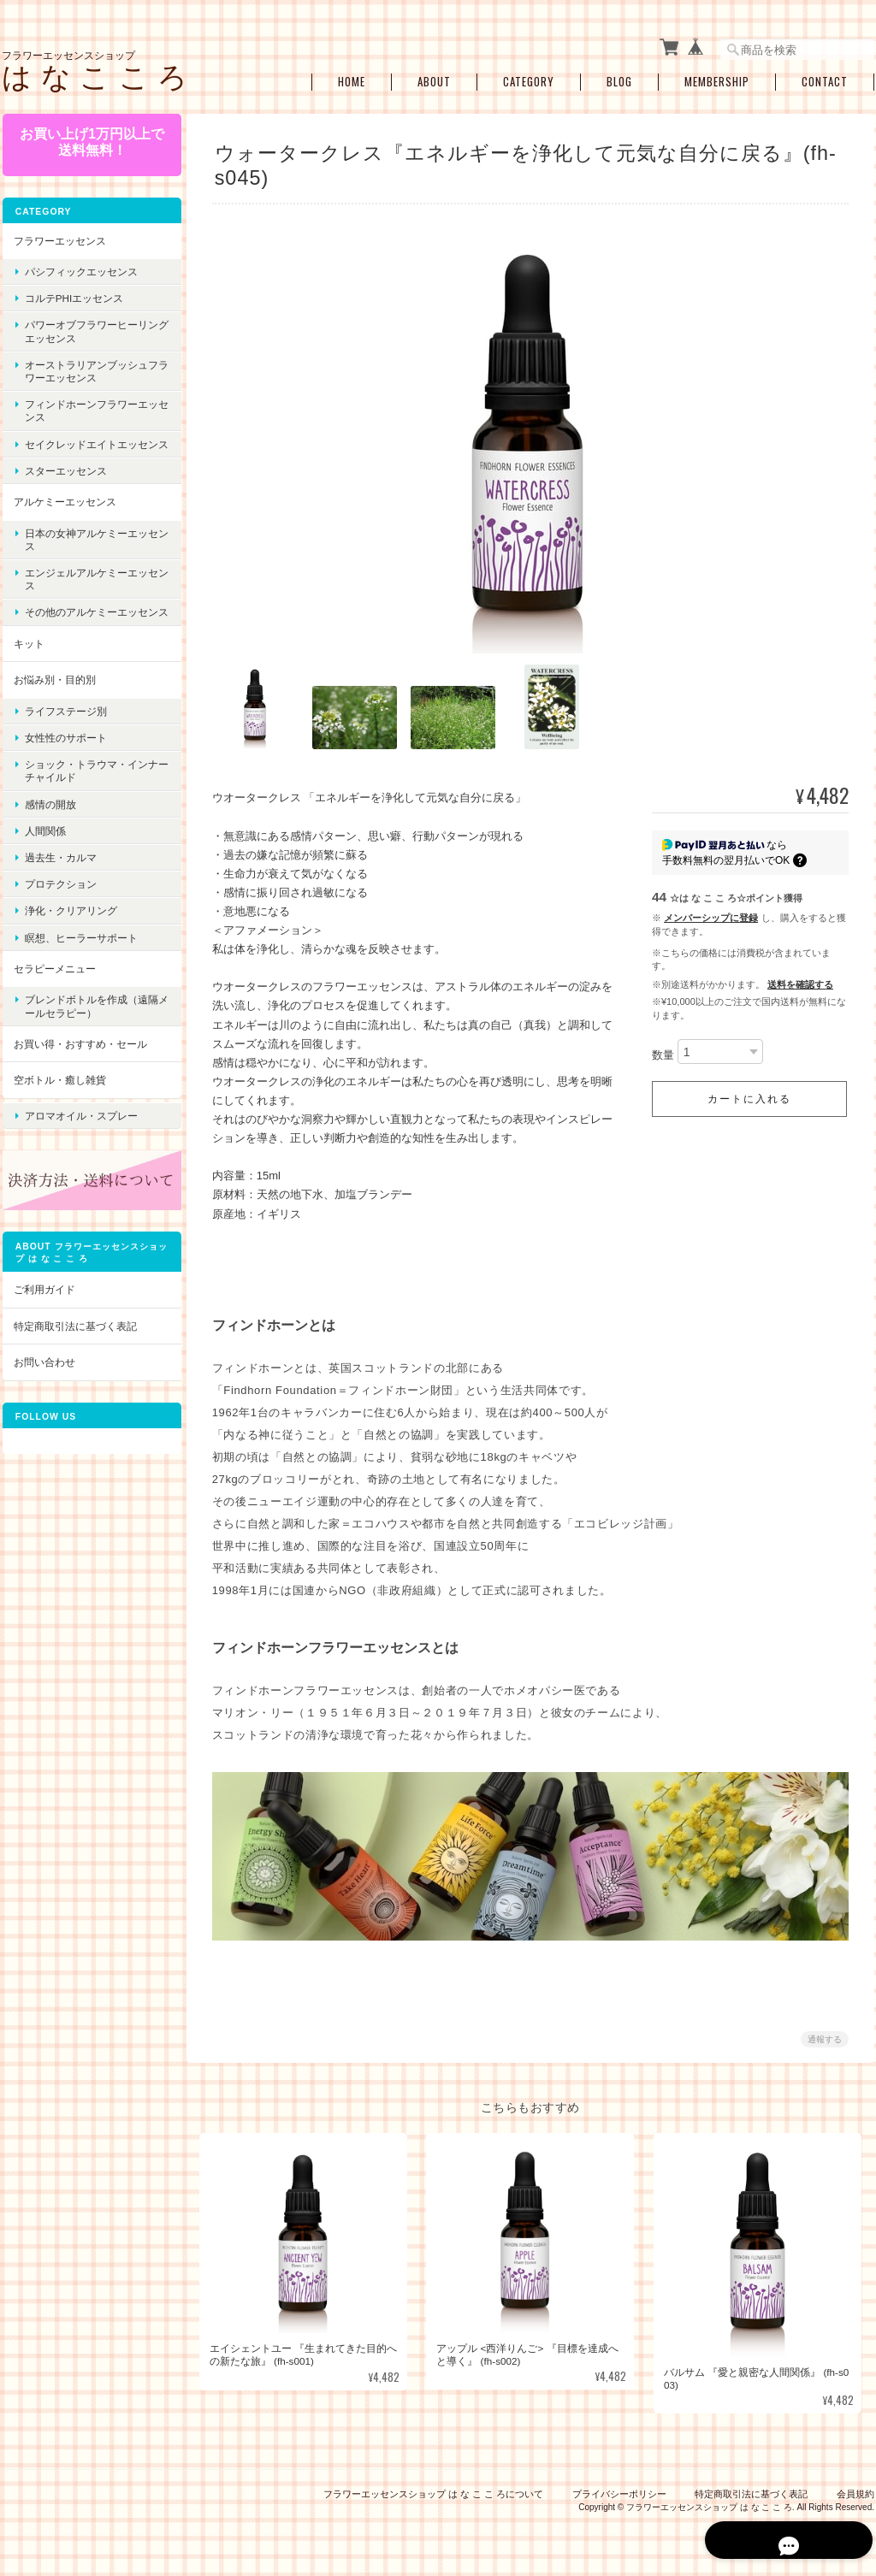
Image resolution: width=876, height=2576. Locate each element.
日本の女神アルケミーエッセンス (85, 548)
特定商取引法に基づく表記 (74, 1340)
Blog (619, 79)
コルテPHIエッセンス (73, 294)
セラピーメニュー (54, 990)
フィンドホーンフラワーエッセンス (85, 407)
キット (28, 665)
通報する (825, 2035)
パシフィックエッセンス (80, 268)
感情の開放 (49, 826)
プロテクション (60, 906)
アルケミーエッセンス (64, 511)
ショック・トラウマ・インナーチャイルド (85, 793)
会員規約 (855, 2489)
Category (528, 79)
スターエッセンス (65, 480)
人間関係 (44, 853)
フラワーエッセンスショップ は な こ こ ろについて (433, 2489)
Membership (716, 79)
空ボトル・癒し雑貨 (59, 1102)
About (434, 79)
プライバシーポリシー (619, 2489)
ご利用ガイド (43, 1303)
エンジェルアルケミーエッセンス (85, 588)
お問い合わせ (43, 1376)
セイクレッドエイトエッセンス (85, 446)
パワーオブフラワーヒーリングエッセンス (85, 328)
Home (351, 79)
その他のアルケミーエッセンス (85, 628)
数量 (663, 1051)
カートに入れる (749, 1096)
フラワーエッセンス (59, 236)
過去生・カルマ (60, 879)
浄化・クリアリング (70, 932)
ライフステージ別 (65, 733)
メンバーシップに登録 (711, 914)
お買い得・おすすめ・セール (79, 1066)
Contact (825, 79)
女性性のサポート (65, 759)
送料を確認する (800, 981)
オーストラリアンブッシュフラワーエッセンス (85, 368)
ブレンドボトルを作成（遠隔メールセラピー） (85, 1028)
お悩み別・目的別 (54, 701)
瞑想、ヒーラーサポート (80, 960)
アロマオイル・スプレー (80, 1134)
